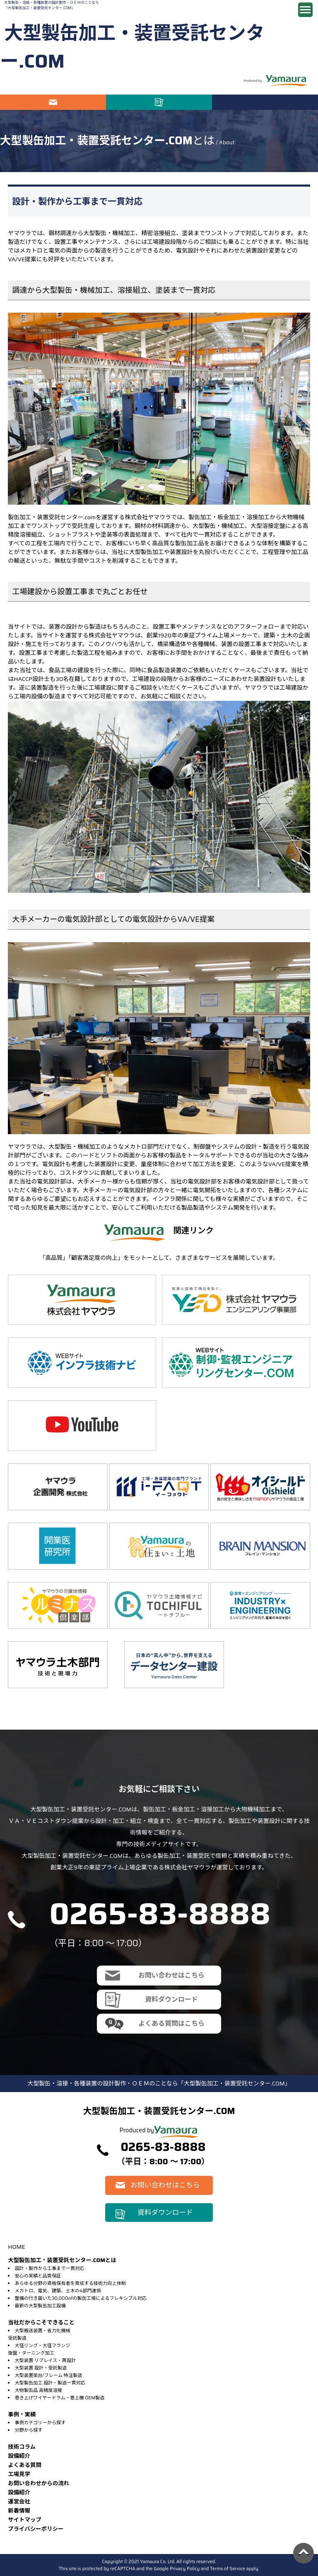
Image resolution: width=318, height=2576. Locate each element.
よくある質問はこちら (171, 2023)
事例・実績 (22, 2414)
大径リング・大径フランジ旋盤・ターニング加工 (39, 2349)
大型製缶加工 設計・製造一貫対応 (49, 2382)
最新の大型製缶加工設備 (39, 2305)
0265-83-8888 (159, 1913)
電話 (265, 102)
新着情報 (19, 2510)
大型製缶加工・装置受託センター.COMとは (62, 2260)
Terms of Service (227, 2568)
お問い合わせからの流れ (38, 2483)
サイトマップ (24, 2519)
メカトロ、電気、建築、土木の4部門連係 (57, 2290)
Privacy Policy (185, 2568)
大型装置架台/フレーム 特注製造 (48, 2375)
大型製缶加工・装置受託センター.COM (132, 46)
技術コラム (22, 2446)
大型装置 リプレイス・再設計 (45, 2360)
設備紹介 (19, 2456)
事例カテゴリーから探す (39, 2422)
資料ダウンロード (159, 102)
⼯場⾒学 (19, 2474)
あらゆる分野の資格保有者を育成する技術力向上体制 (70, 2283)
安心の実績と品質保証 (37, 2276)
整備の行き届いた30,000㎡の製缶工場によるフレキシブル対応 (80, 2298)
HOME (16, 2246)
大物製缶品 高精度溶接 (38, 2390)
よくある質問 (24, 2465)
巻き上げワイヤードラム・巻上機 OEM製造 (59, 2397)
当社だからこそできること (41, 2322)
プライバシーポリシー (35, 2529)
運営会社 (19, 2501)
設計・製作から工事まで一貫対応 (49, 2268)
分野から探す (28, 2430)
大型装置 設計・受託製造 (40, 2368)
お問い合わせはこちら (53, 102)
